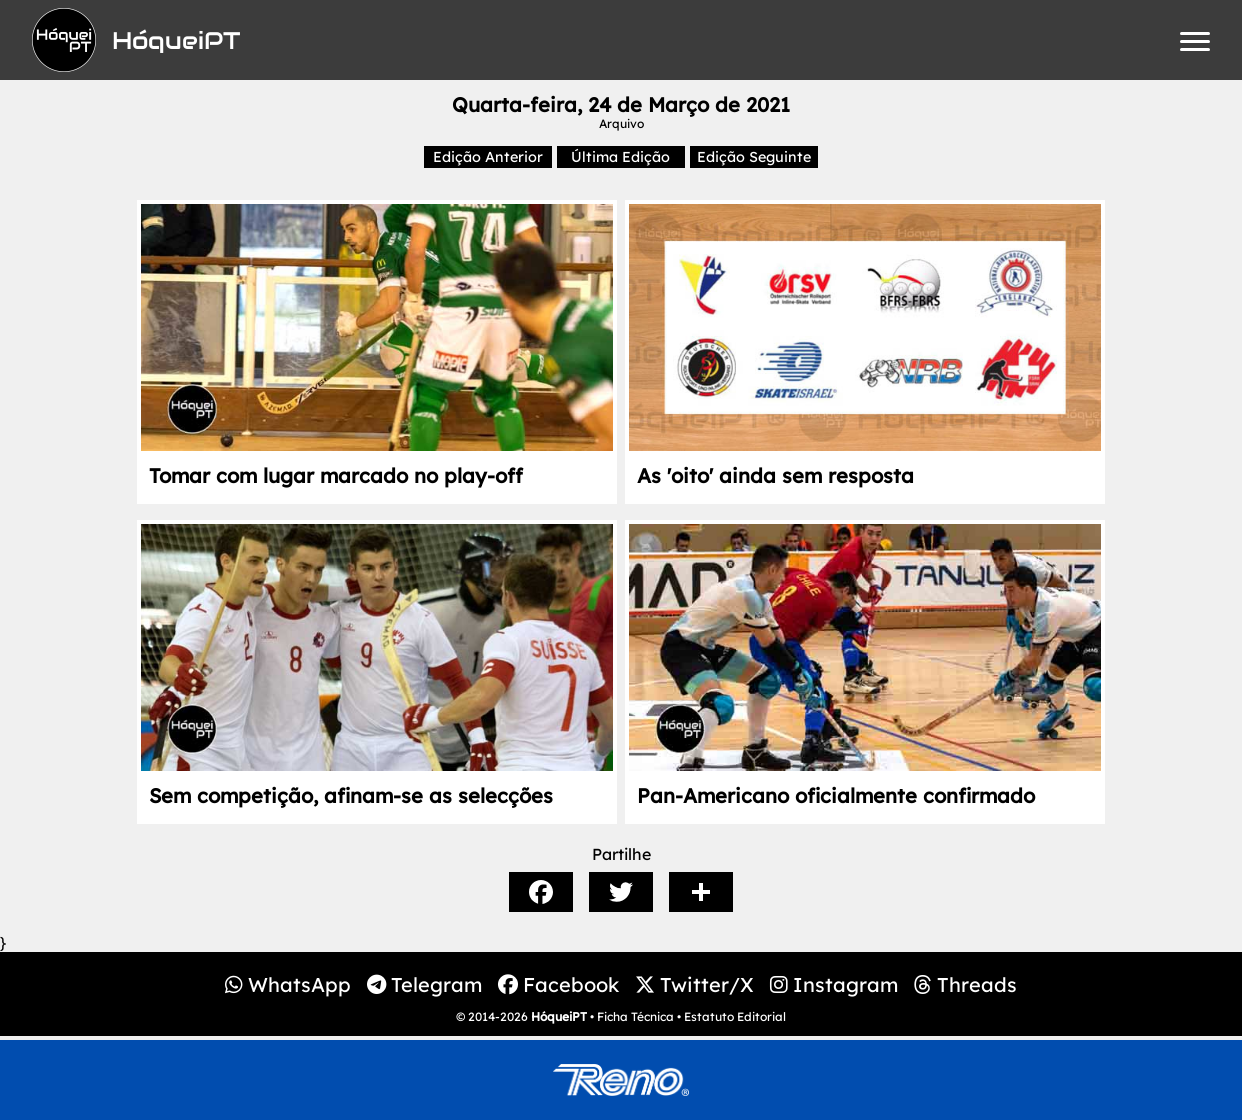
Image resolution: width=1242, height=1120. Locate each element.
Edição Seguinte (754, 157)
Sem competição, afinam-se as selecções (351, 795)
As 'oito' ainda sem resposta (775, 475)
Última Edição (620, 157)
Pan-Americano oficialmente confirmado (836, 795)
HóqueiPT (559, 1016)
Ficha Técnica (635, 1016)
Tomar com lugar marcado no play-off (336, 475)
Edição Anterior (488, 157)
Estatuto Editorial (735, 1016)
